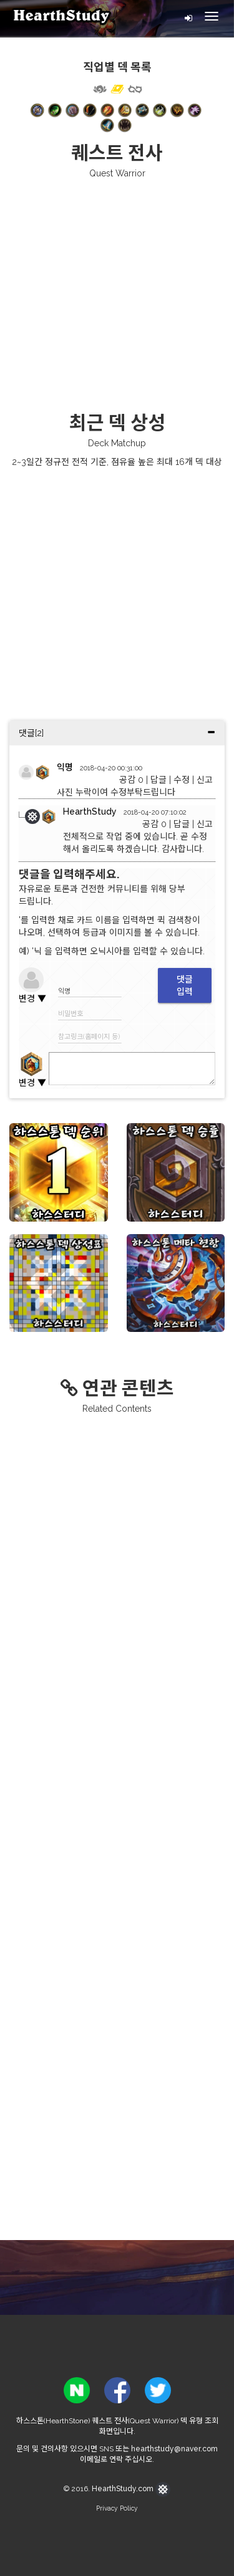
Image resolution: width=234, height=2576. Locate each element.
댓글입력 (185, 985)
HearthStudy (90, 811)
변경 (32, 998)
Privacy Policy (117, 2508)
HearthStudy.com (131, 2488)
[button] (37, 110)
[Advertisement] (117, 294)
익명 (65, 767)
